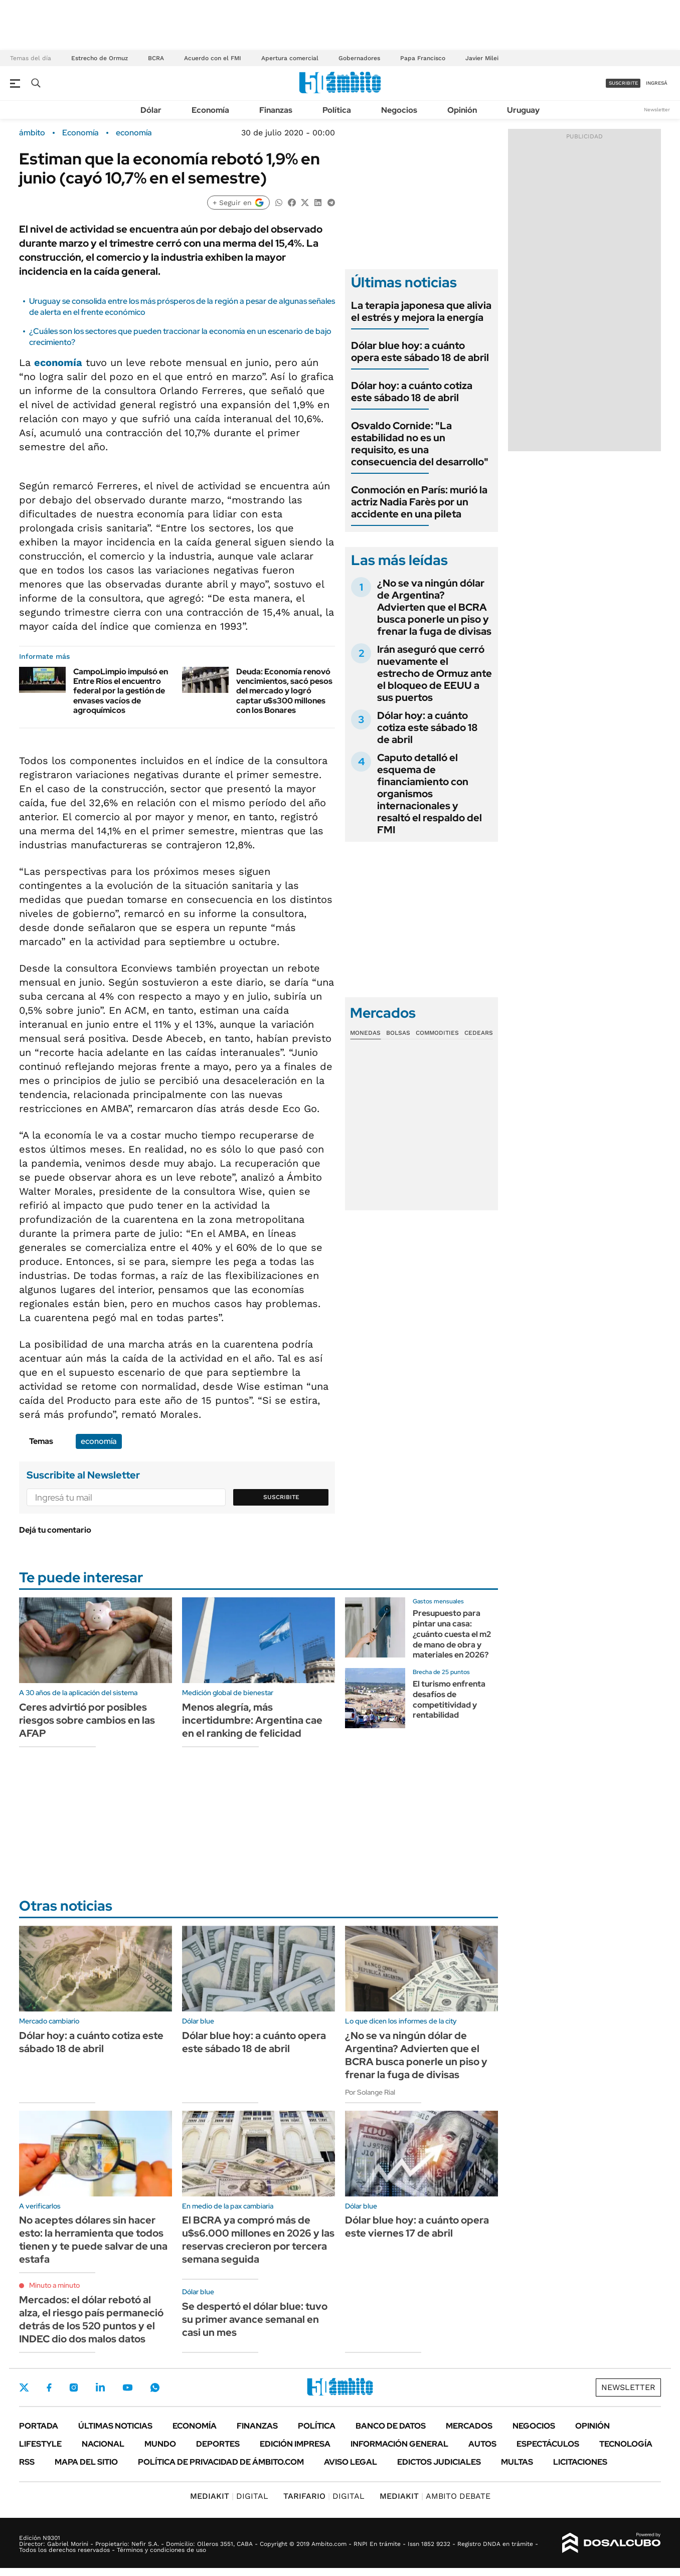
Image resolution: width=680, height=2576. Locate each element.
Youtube (127, 2387)
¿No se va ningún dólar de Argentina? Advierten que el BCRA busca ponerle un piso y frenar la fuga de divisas (434, 607)
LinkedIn (100, 2387)
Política (336, 110)
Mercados (469, 2426)
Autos (482, 2444)
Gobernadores (359, 58)
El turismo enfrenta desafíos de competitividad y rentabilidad (449, 1699)
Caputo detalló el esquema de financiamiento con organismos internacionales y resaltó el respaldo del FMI (429, 793)
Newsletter (657, 109)
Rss (27, 2462)
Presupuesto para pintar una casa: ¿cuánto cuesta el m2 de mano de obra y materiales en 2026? (452, 1634)
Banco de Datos (391, 2426)
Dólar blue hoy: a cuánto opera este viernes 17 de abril (417, 2227)
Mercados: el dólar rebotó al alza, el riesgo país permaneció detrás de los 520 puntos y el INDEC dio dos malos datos (91, 2319)
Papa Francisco (422, 58)
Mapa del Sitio (86, 2462)
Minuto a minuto (54, 2285)
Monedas (365, 1032)
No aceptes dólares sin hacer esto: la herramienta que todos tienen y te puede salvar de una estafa (93, 2240)
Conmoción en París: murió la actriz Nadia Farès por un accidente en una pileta (419, 501)
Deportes (218, 2444)
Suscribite (281, 1497)
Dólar (150, 110)
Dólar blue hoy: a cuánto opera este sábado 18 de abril (420, 351)
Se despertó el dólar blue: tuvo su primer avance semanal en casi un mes (254, 2319)
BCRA (156, 58)
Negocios (399, 110)
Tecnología (625, 2444)
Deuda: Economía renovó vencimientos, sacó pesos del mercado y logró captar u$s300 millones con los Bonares (284, 690)
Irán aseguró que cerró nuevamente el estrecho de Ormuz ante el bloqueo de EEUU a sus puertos (434, 673)
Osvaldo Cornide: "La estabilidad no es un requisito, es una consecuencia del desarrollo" (419, 443)
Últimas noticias (115, 2426)
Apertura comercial (289, 58)
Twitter (24, 2387)
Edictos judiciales (439, 2462)
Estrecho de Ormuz (99, 58)
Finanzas (275, 110)
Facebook (49, 2387)
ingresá (656, 83)
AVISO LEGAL (350, 2462)
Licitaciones (580, 2462)
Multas (517, 2462)
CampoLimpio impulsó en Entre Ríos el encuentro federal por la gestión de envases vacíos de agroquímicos (120, 690)
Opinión (462, 110)
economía (134, 133)
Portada (38, 2426)
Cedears (478, 1032)
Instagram (73, 2387)
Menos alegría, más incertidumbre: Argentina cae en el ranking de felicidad (252, 1720)
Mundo (160, 2444)
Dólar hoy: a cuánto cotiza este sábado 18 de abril (411, 391)
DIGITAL (229, 2496)
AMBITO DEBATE (435, 2496)
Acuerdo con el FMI (212, 58)
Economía (210, 110)
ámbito (32, 133)
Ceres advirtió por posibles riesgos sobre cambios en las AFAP (87, 1720)
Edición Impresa (295, 2444)
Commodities (437, 1032)
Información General (399, 2444)
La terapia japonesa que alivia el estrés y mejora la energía (421, 311)
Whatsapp (154, 2387)
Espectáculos (548, 2444)
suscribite (623, 83)
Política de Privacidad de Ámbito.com (221, 2462)
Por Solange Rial (370, 2092)
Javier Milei (481, 58)
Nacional (103, 2444)
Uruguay (523, 110)
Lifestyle (40, 2444)
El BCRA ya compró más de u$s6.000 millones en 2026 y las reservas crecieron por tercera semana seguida (258, 2240)
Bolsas (398, 1032)
